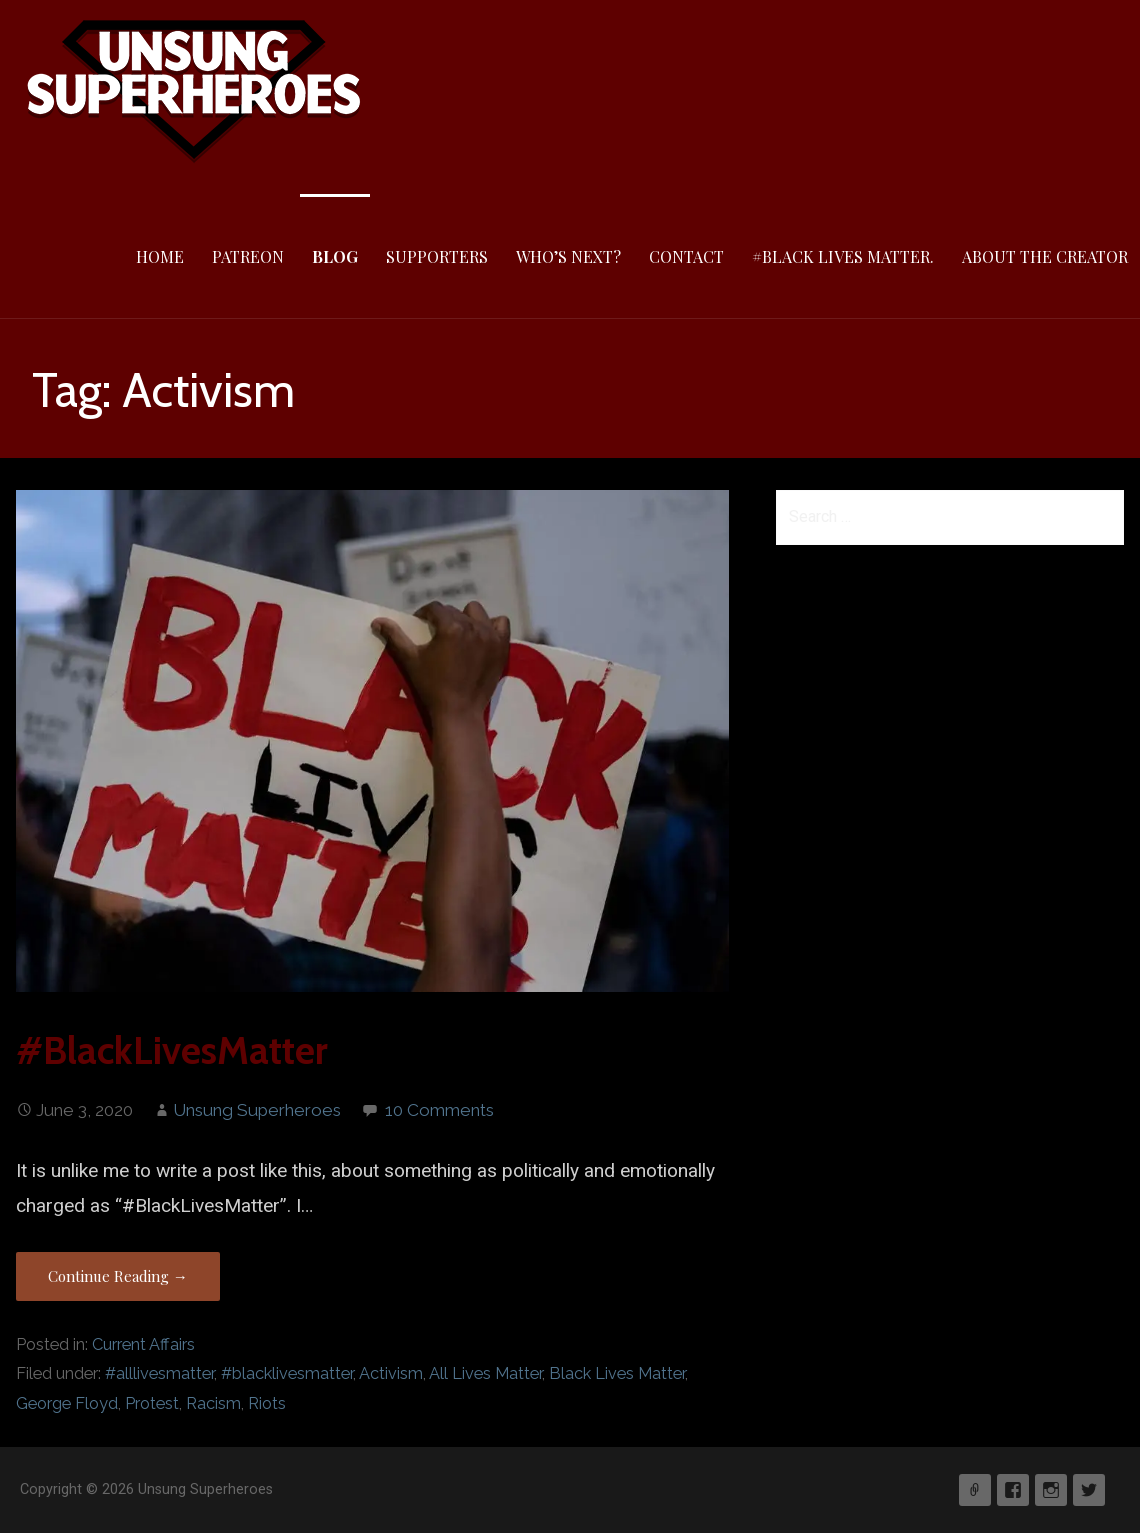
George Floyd (67, 1403)
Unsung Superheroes (257, 1110)
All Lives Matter (485, 1373)
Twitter (1089, 1490)
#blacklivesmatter (287, 1373)
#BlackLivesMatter (172, 1050)
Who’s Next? (568, 256)
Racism (213, 1403)
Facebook (1013, 1490)
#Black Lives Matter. (843, 256)
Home (160, 256)
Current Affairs (143, 1344)
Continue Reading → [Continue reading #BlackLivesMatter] (118, 1276)
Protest (152, 1403)
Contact (686, 256)
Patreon (248, 256)
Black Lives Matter (617, 1373)
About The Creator (1045, 256)
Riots (267, 1403)
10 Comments (439, 1110)
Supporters (437, 256)
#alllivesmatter (159, 1373)
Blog (335, 256)
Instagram (1051, 1490)
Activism (391, 1373)
